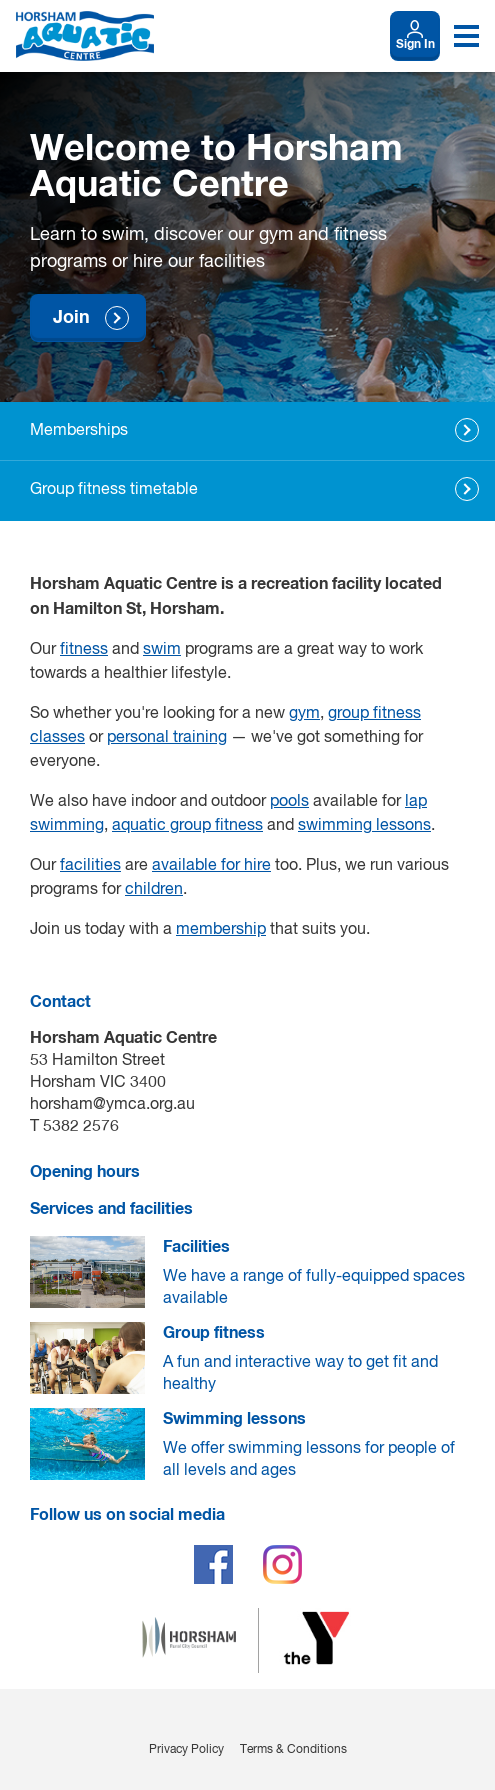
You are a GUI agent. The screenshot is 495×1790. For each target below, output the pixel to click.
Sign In (415, 45)
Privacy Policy (186, 1750)
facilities (90, 866)
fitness (84, 650)
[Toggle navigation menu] (466, 36)
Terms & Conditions (293, 1750)
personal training (167, 738)
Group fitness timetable (114, 490)
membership (221, 930)
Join (71, 318)
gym (304, 714)
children (154, 890)
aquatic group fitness (187, 826)
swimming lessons (364, 826)
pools (289, 802)
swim (162, 650)
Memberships (79, 431)
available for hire (211, 866)
